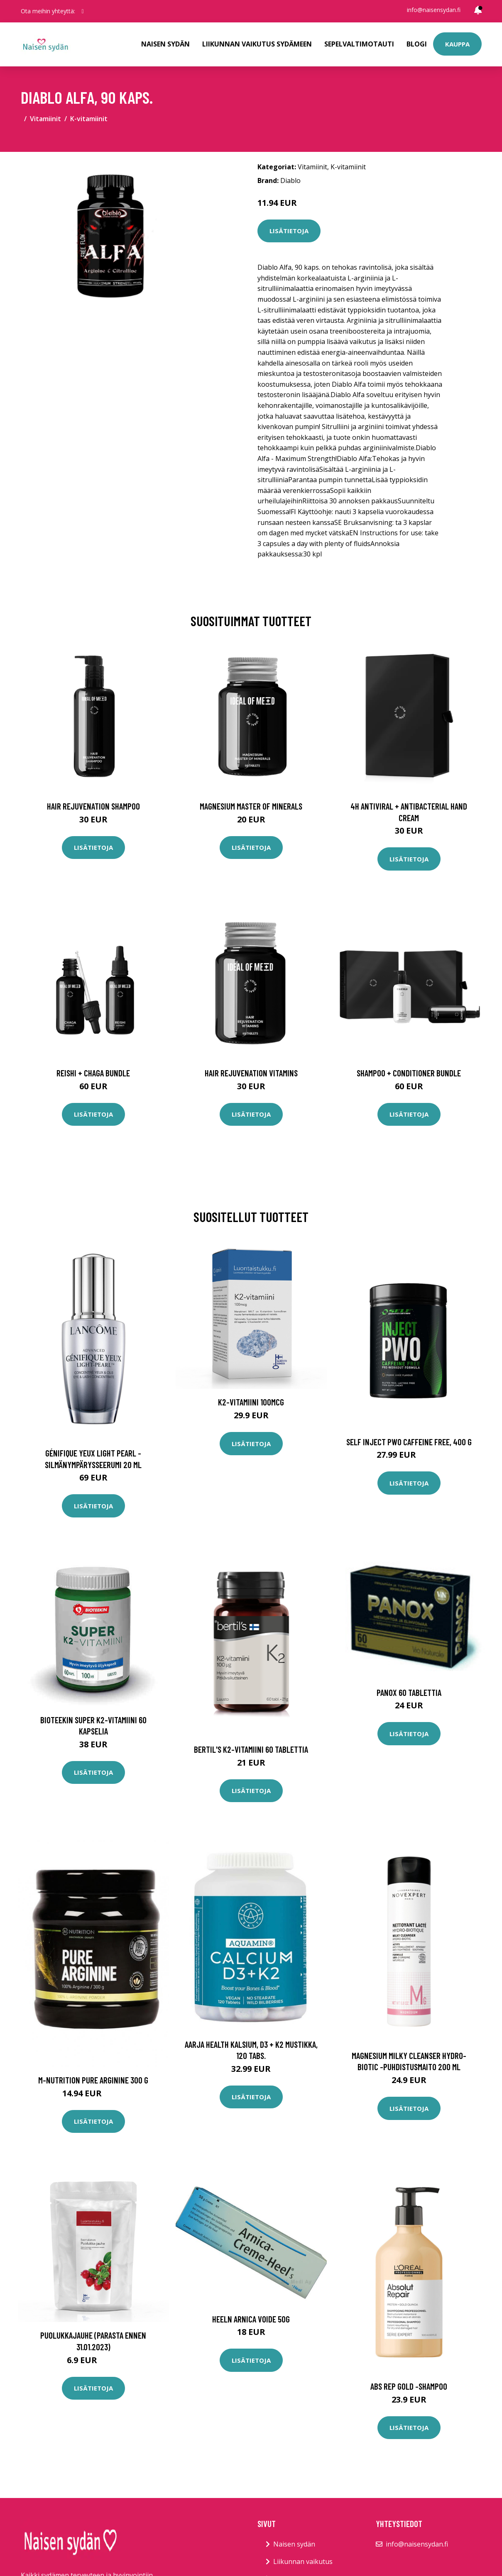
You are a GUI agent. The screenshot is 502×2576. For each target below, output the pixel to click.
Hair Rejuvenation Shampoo (93, 806)
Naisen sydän (165, 44)
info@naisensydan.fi (433, 10)
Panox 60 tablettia (409, 1692)
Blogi (416, 44)
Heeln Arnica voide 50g (251, 2319)
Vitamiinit (45, 118)
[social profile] (82, 11)
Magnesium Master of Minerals (251, 806)
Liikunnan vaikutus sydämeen (257, 44)
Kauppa (457, 44)
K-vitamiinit (89, 118)
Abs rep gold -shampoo (408, 2386)
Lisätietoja (289, 231)
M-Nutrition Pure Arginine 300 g (93, 2080)
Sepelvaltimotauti (359, 44)
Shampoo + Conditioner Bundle (409, 1073)
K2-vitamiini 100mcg (251, 1402)
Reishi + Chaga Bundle (93, 1073)
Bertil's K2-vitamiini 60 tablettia (251, 1749)
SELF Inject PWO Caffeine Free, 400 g (409, 1442)
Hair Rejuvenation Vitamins (251, 1073)
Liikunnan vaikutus (303, 2561)
